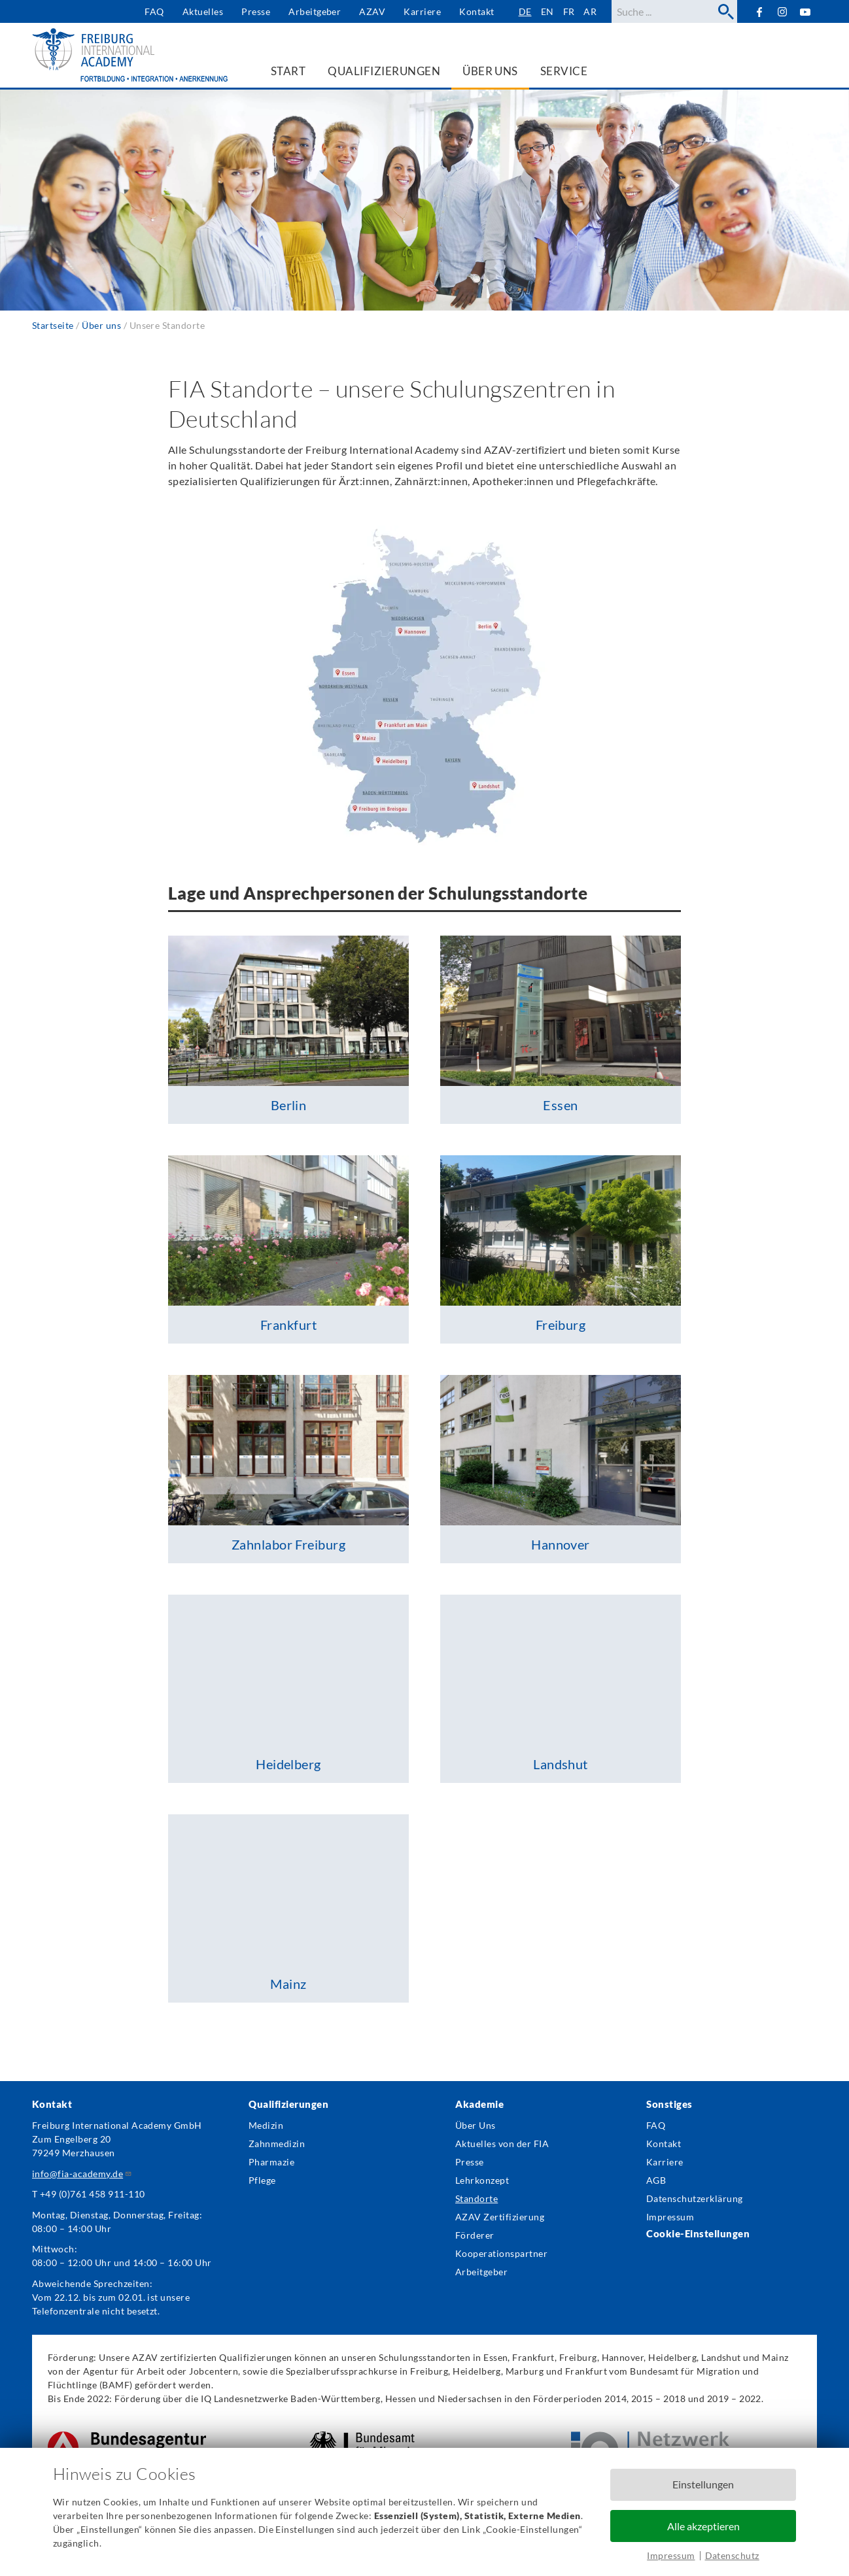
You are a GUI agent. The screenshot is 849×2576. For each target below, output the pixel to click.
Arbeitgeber (314, 11)
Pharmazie (271, 2161)
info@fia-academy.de (82, 2173)
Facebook (759, 11)
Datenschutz (732, 2555)
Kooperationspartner (501, 2253)
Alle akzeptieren (703, 2526)
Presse (255, 11)
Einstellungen (703, 2484)
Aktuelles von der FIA (502, 2143)
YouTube (805, 11)
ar (590, 11)
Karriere (422, 11)
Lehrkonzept (482, 2180)
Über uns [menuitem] (490, 71)
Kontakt (476, 11)
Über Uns (475, 2125)
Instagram (782, 12)
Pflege (262, 2180)
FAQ (154, 11)
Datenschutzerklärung (694, 2198)
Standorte (476, 2198)
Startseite (53, 325)
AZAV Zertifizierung (499, 2216)
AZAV (372, 11)
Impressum (671, 2555)
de (525, 11)
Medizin (266, 2125)
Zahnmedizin (277, 2143)
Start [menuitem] (288, 71)
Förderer (474, 2235)
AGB (656, 2180)
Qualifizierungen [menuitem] (384, 71)
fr (569, 11)
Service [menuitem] (563, 71)
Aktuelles (202, 11)
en (547, 11)
